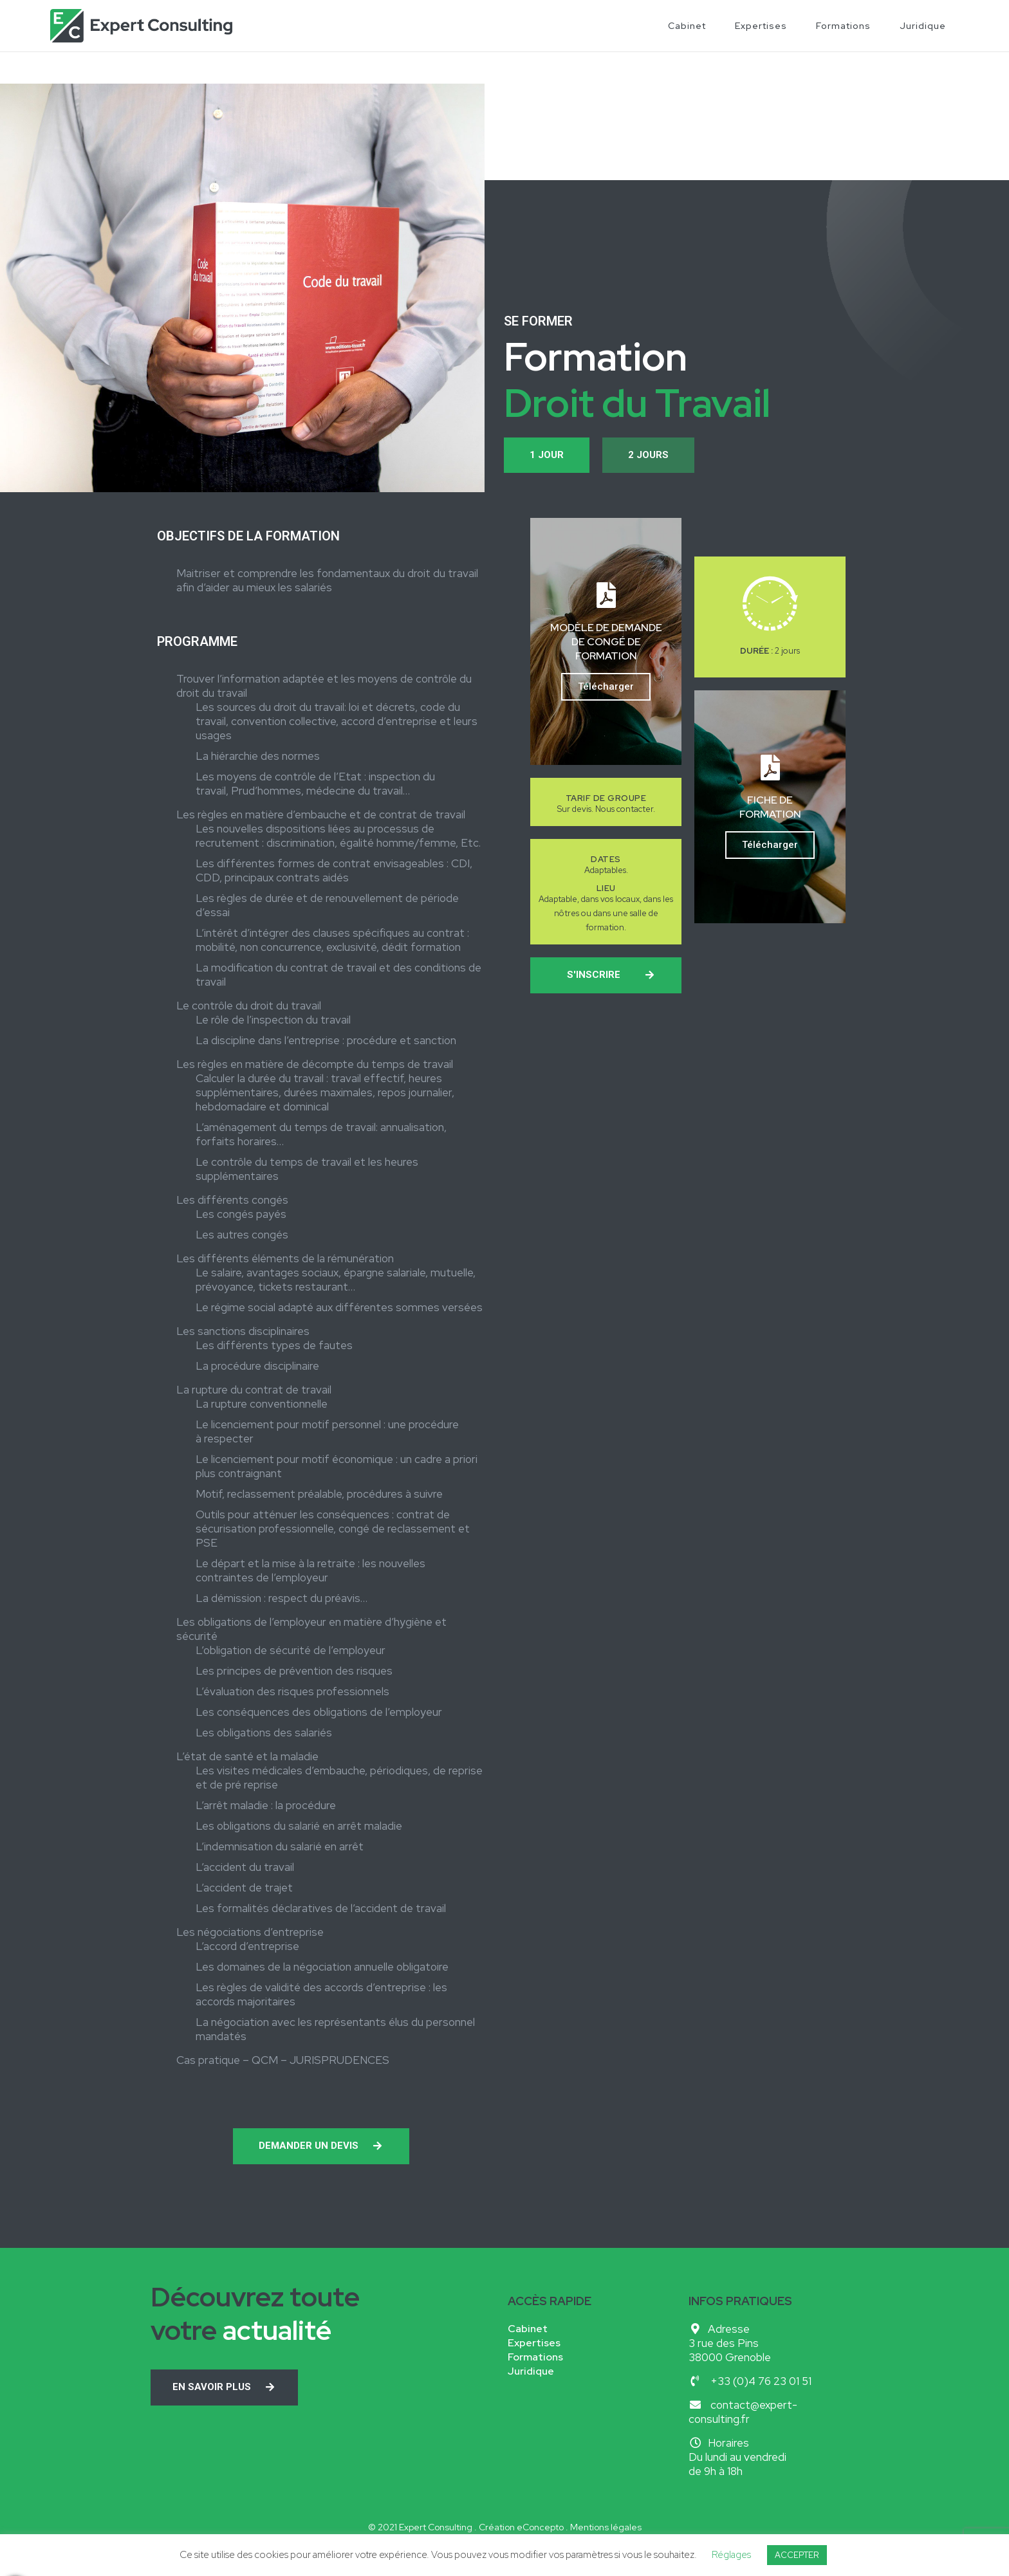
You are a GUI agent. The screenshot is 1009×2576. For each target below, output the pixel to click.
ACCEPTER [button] (797, 2555)
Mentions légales (606, 2527)
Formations (843, 26)
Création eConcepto (521, 2527)
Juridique (923, 26)
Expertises (761, 26)
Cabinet (687, 26)
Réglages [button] (731, 2554)
